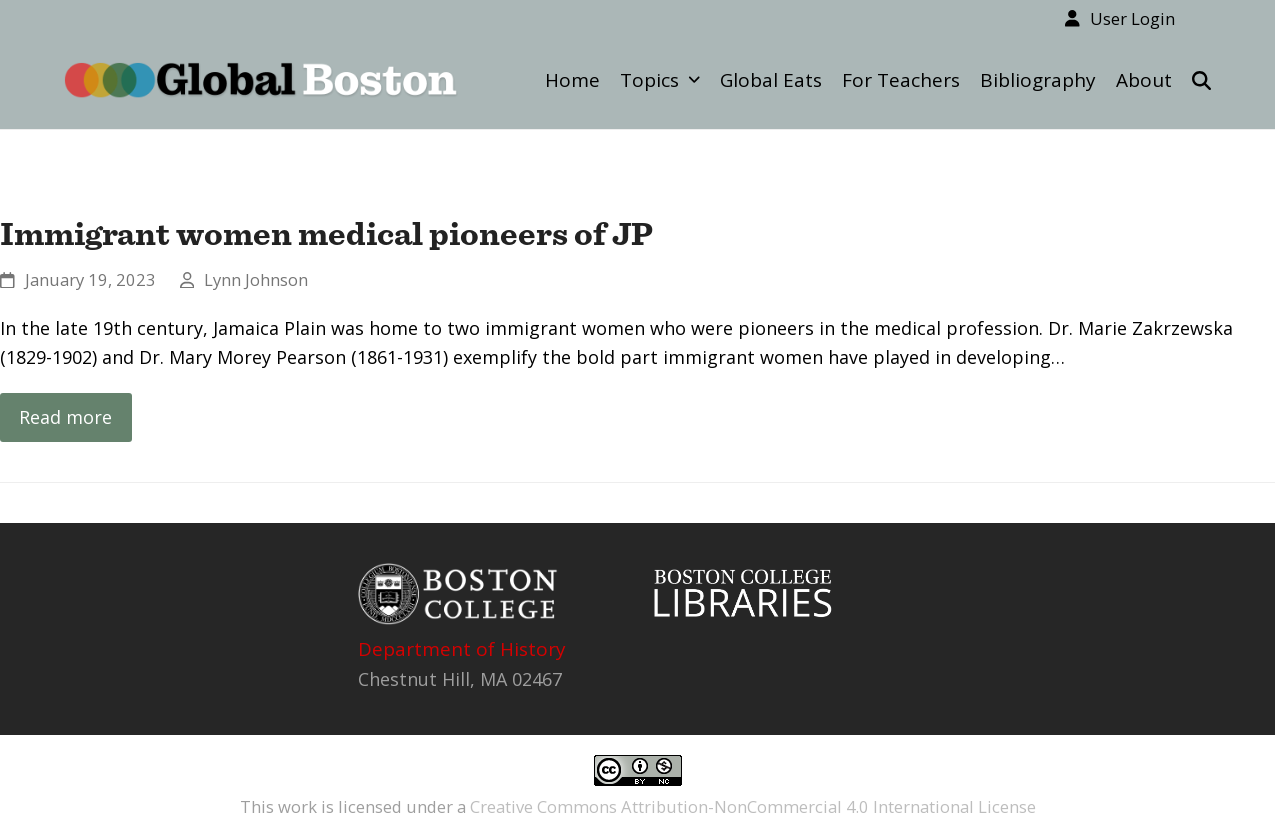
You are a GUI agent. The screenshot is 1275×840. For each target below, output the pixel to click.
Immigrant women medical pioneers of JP (326, 233)
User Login (1132, 18)
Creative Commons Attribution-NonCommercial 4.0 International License (753, 806)
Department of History (462, 649)
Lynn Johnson (256, 279)
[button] (1201, 80)
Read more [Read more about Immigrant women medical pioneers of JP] (65, 417)
